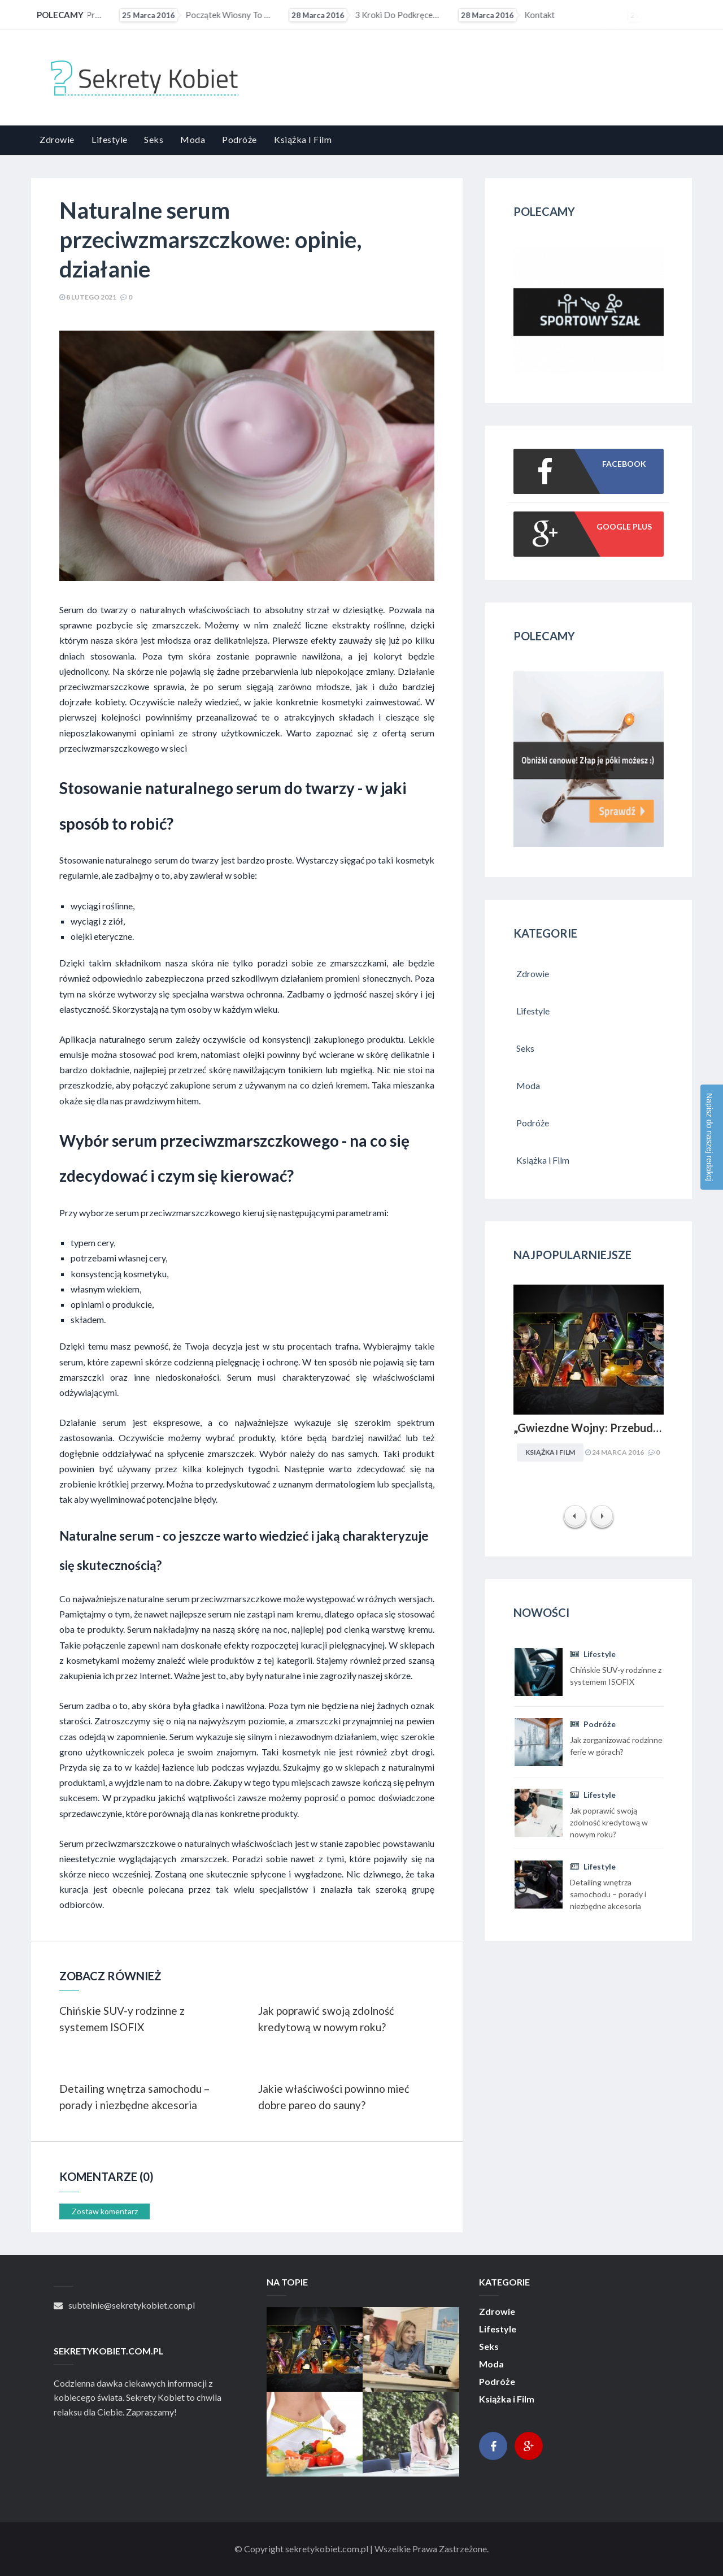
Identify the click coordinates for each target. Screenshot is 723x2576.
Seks (153, 139)
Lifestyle (110, 139)
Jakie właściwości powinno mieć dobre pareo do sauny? (334, 2096)
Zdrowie (57, 139)
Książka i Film (303, 139)
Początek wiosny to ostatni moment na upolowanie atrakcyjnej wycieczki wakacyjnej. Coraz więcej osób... (341, 15)
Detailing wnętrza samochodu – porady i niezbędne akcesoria (134, 2096)
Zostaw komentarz (105, 2211)
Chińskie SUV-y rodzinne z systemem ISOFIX (122, 2018)
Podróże (239, 139)
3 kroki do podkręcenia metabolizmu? (510, 15)
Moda (192, 139)
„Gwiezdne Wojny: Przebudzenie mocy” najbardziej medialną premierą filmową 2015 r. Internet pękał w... (172, 15)
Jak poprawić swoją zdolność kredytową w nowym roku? (326, 2018)
